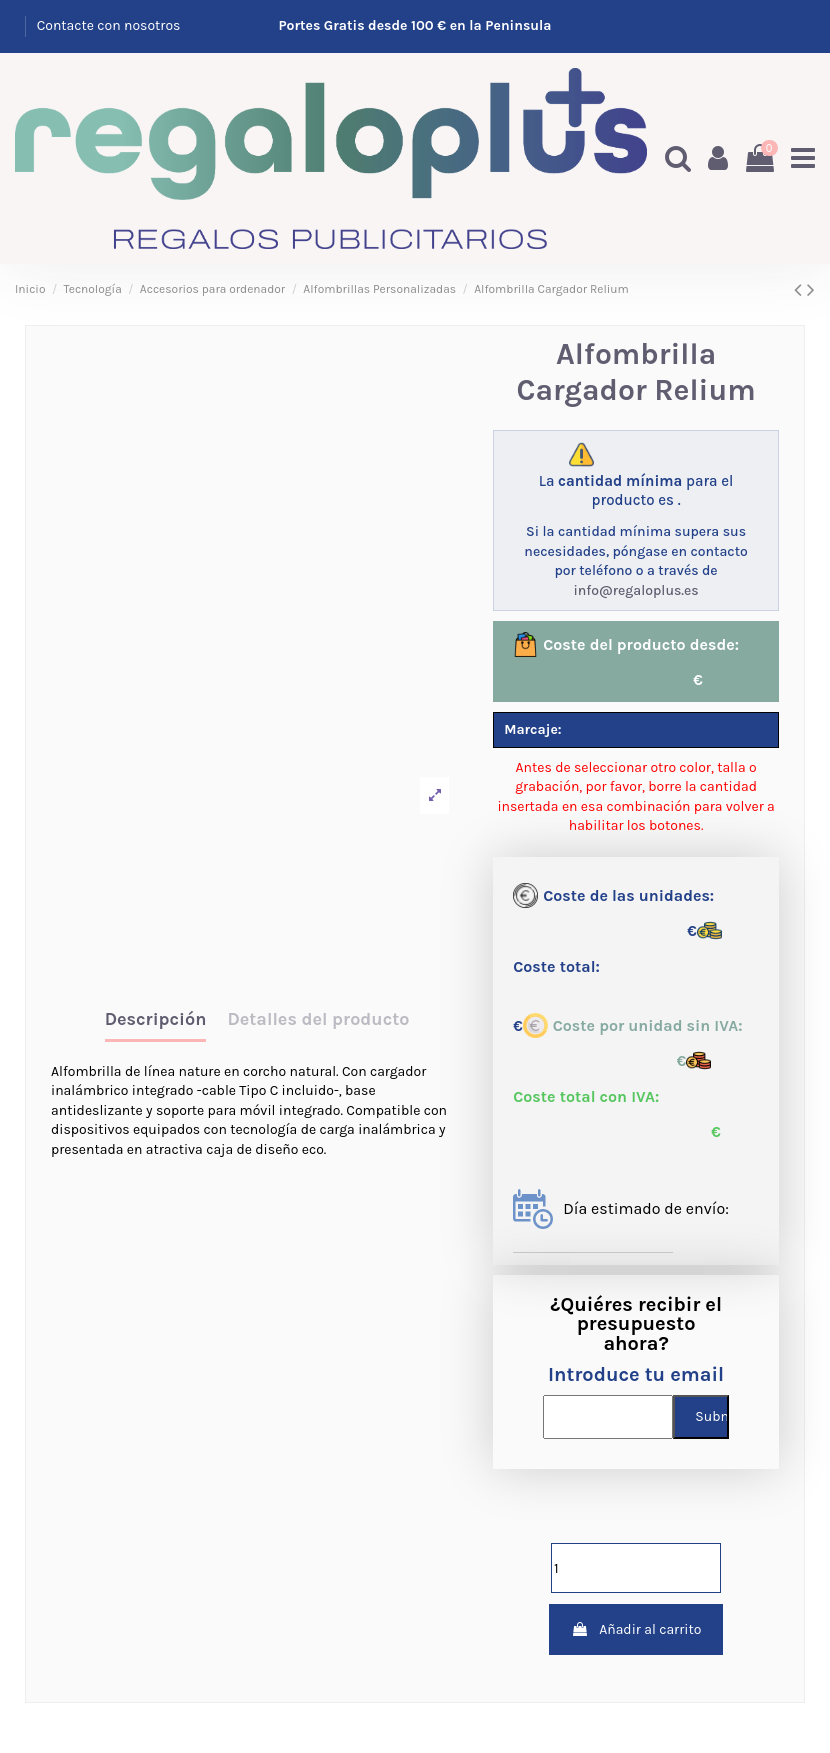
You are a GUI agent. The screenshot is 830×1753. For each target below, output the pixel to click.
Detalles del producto (318, 1020)
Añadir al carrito (636, 1629)
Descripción (156, 1020)
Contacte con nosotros (109, 25)
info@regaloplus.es (635, 590)
